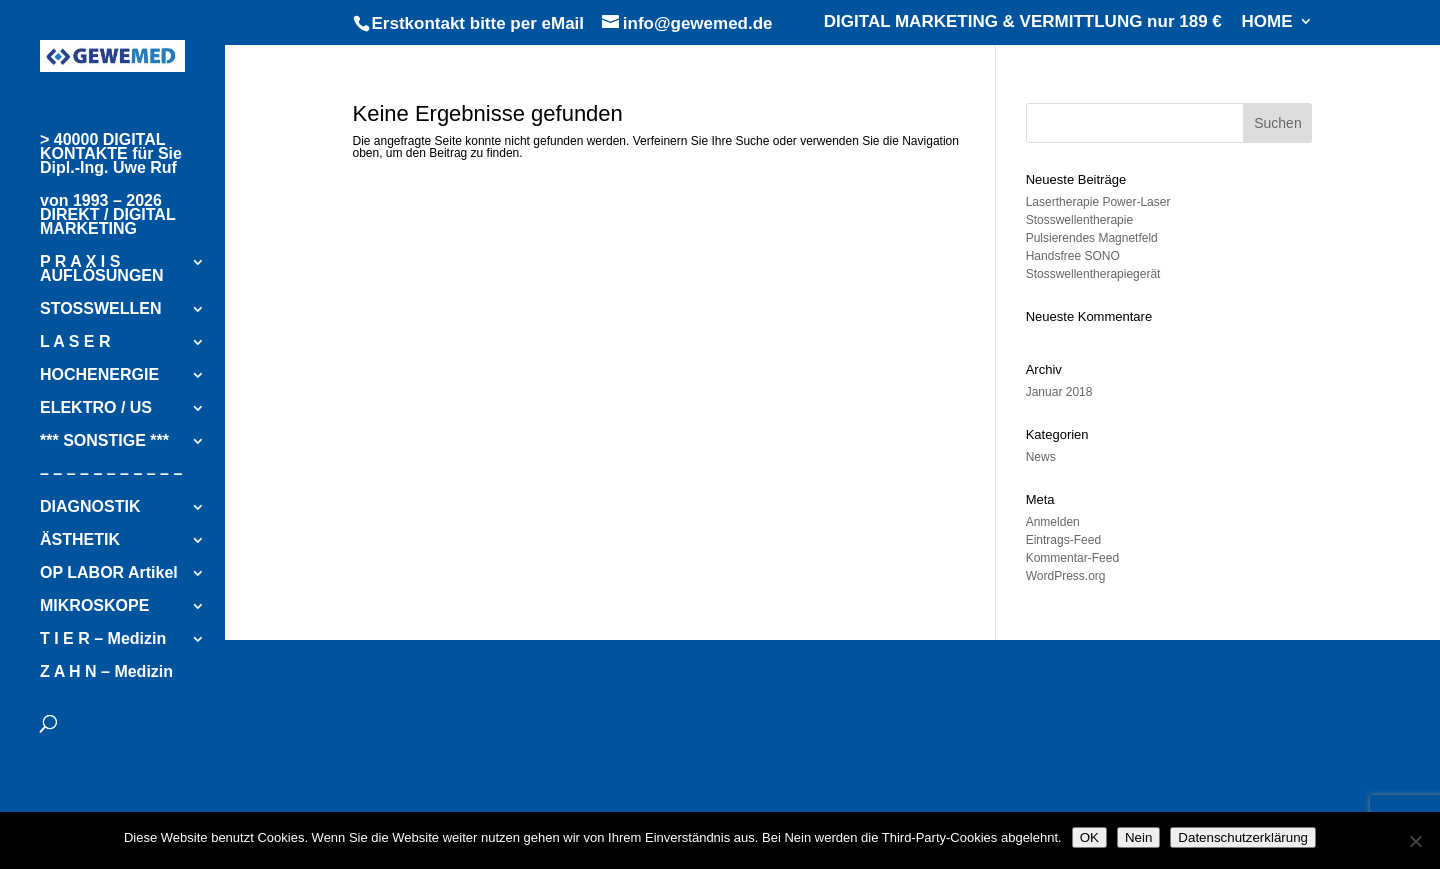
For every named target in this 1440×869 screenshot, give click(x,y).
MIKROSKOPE (94, 606)
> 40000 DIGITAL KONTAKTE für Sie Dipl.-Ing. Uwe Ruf (111, 154)
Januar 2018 (1059, 392)
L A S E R (75, 342)
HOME (1267, 22)
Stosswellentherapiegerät (1093, 274)
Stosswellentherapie (1079, 220)
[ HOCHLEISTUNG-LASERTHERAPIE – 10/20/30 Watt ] (1054, 736)
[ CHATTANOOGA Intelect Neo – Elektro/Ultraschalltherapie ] (569, 766)
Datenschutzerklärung (1243, 837)
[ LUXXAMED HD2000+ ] (1039, 781)
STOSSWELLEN (101, 309)
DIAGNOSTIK (90, 507)
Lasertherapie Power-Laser (1098, 202)
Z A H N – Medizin (106, 672)
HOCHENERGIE (99, 375)
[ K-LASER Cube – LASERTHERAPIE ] (492, 751)
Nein (1138, 837)
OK (1089, 837)
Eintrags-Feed (1063, 540)
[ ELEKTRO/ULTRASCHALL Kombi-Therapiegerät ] (849, 751)
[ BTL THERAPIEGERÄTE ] (852, 661)
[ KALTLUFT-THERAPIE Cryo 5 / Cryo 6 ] (768, 781)
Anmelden (1053, 522)
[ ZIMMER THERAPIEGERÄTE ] (1102, 661)
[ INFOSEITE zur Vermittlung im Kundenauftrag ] (546, 661)
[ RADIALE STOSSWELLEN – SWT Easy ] (947, 691)
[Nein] (1415, 841)
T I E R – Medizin (103, 639)
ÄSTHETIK (80, 540)
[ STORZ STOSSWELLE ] (726, 736)
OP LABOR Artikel (109, 573)
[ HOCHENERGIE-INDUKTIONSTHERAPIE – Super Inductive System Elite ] (848, 676)
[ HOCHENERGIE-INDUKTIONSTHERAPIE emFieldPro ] (556, 691)
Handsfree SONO (1073, 256)
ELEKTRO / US (96, 408)
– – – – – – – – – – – (111, 474)
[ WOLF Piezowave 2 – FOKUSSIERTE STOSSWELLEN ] (896, 706)
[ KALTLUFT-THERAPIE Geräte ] (470, 781)
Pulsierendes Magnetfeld (1092, 238)
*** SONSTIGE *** (104, 441)
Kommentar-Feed (1072, 558)
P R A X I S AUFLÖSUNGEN (102, 269)
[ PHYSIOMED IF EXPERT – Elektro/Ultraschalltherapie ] (1023, 766)
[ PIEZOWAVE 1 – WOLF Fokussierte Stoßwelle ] (528, 721)
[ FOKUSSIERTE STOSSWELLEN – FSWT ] (898, 721)
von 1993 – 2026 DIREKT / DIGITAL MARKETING (107, 215)
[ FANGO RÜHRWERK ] (439, 796)
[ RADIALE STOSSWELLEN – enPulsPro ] (504, 706)
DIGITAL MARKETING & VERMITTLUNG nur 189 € (1023, 22)
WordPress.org (1066, 576)
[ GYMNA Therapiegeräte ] (447, 676)
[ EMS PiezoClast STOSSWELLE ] (476, 736)
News (1041, 457)
